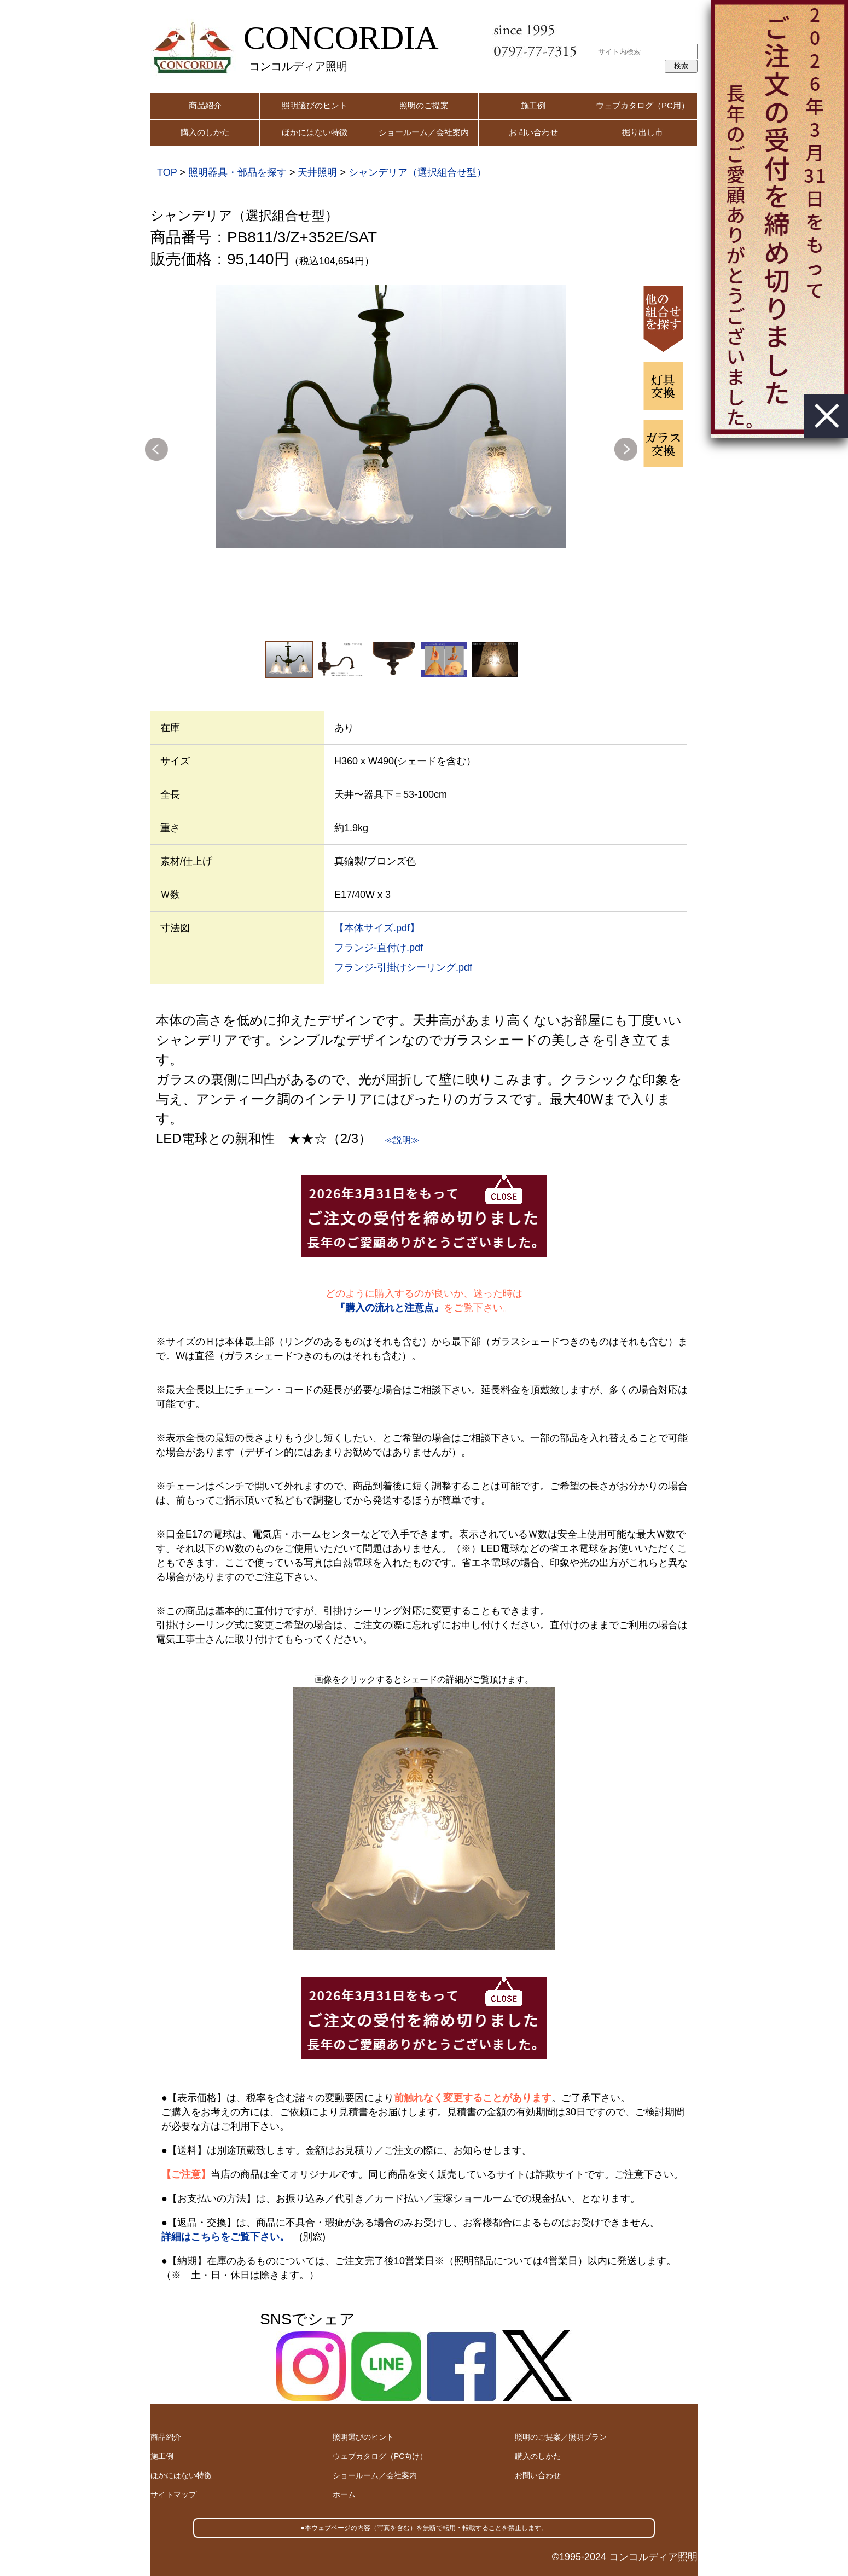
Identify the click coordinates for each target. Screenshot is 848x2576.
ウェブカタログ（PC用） (642, 105)
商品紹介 (205, 105)
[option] (391, 416)
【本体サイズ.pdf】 (377, 928)
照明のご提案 (424, 105)
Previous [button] (156, 449)
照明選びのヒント (314, 105)
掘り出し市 (642, 132)
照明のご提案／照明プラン (561, 2437)
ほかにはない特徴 (314, 132)
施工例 (533, 105)
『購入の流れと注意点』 (389, 1307)
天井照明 (317, 172)
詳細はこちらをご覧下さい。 (225, 2236)
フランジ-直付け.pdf (378, 947)
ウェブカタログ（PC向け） (380, 2456)
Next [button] (625, 449)
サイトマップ (173, 2494)
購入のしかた (205, 132)
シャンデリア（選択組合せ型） (417, 172)
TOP (167, 172)
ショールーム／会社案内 (424, 132)
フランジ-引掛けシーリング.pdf (403, 967)
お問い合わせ (533, 132)
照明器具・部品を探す (237, 172)
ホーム (344, 2494)
